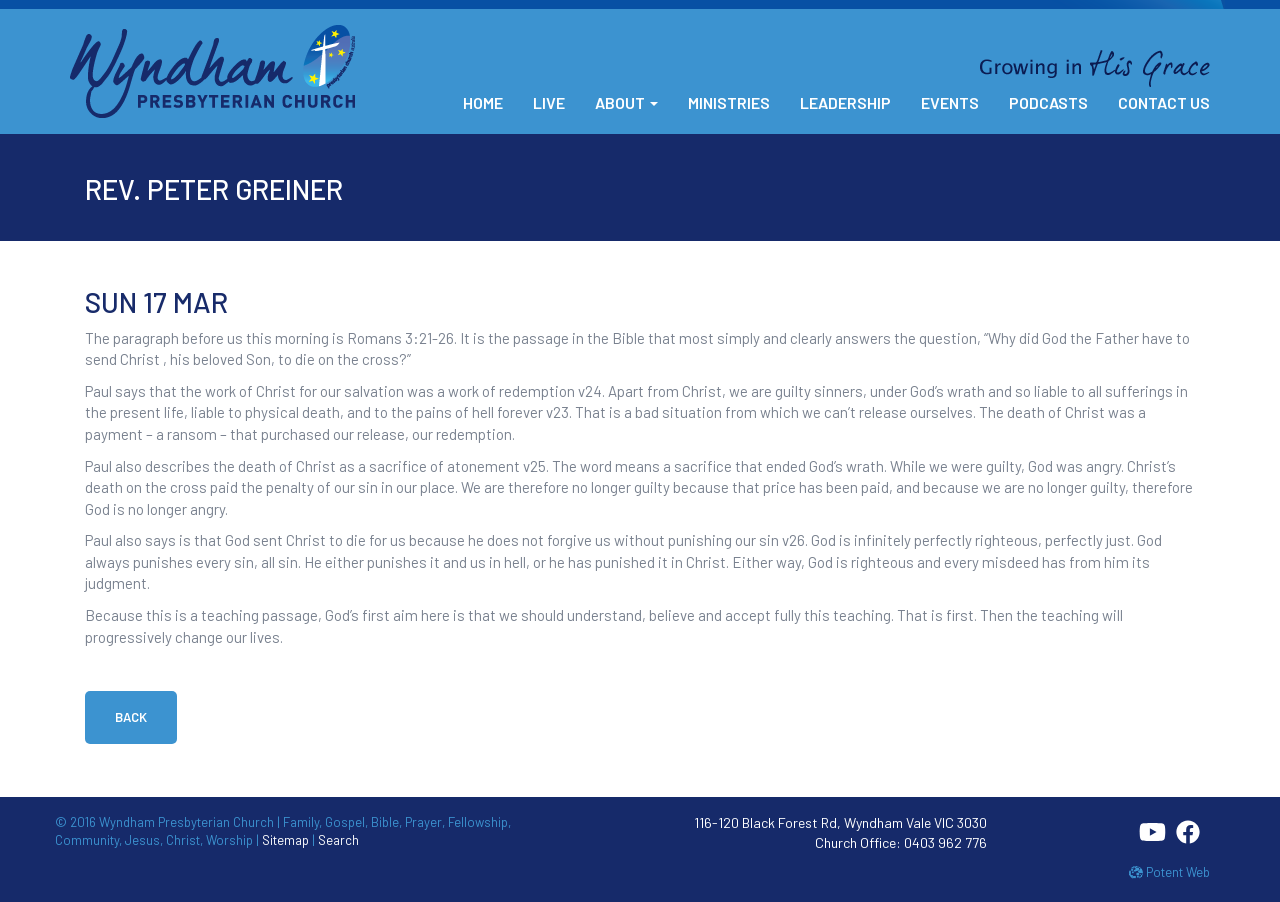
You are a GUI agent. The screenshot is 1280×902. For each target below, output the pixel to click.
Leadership (845, 102)
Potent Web (1169, 872)
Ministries (729, 102)
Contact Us (1164, 102)
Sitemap (285, 840)
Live (549, 102)
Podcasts (1048, 102)
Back (131, 717)
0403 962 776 (945, 842)
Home (483, 102)
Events (950, 102)
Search (338, 840)
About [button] (626, 102)
